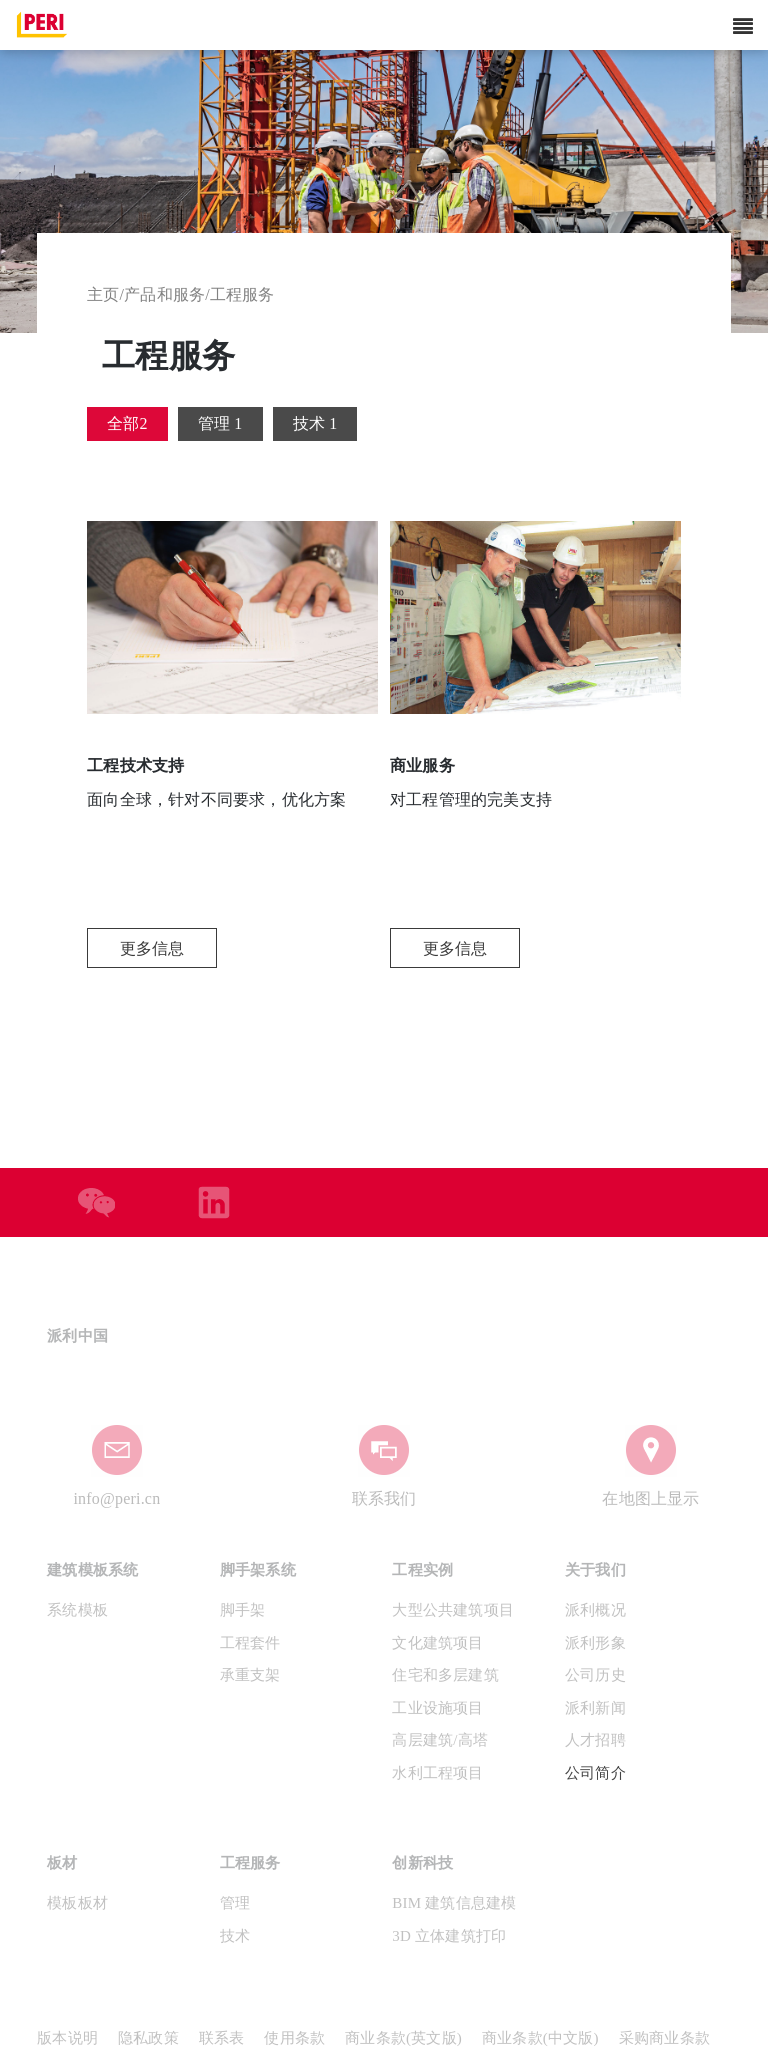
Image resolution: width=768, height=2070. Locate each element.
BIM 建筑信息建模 (454, 1903)
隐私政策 (148, 2038)
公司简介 (595, 1773)
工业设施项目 (437, 1708)
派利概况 (595, 1610)
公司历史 (595, 1675)
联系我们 (384, 1498)
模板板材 (77, 1903)
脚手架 (243, 1610)
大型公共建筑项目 (453, 1610)
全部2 (127, 423)
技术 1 (315, 423)
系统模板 (77, 1610)
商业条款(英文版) (403, 2038)
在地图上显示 (650, 1498)
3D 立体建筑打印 (449, 1936)
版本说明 (67, 2038)
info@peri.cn (116, 1498)
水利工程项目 (437, 1773)
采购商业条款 (664, 2038)
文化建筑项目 (437, 1643)
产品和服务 (164, 294)
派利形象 (595, 1643)
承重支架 (250, 1675)
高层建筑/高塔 (440, 1740)
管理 (235, 1903)
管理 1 (220, 423)
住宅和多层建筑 (445, 1675)
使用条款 (294, 2038)
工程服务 (242, 294)
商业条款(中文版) (540, 2038)
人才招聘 (595, 1740)
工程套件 (250, 1643)
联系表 (222, 2038)
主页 (103, 294)
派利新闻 (595, 1708)
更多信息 (152, 948)
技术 (235, 1936)
